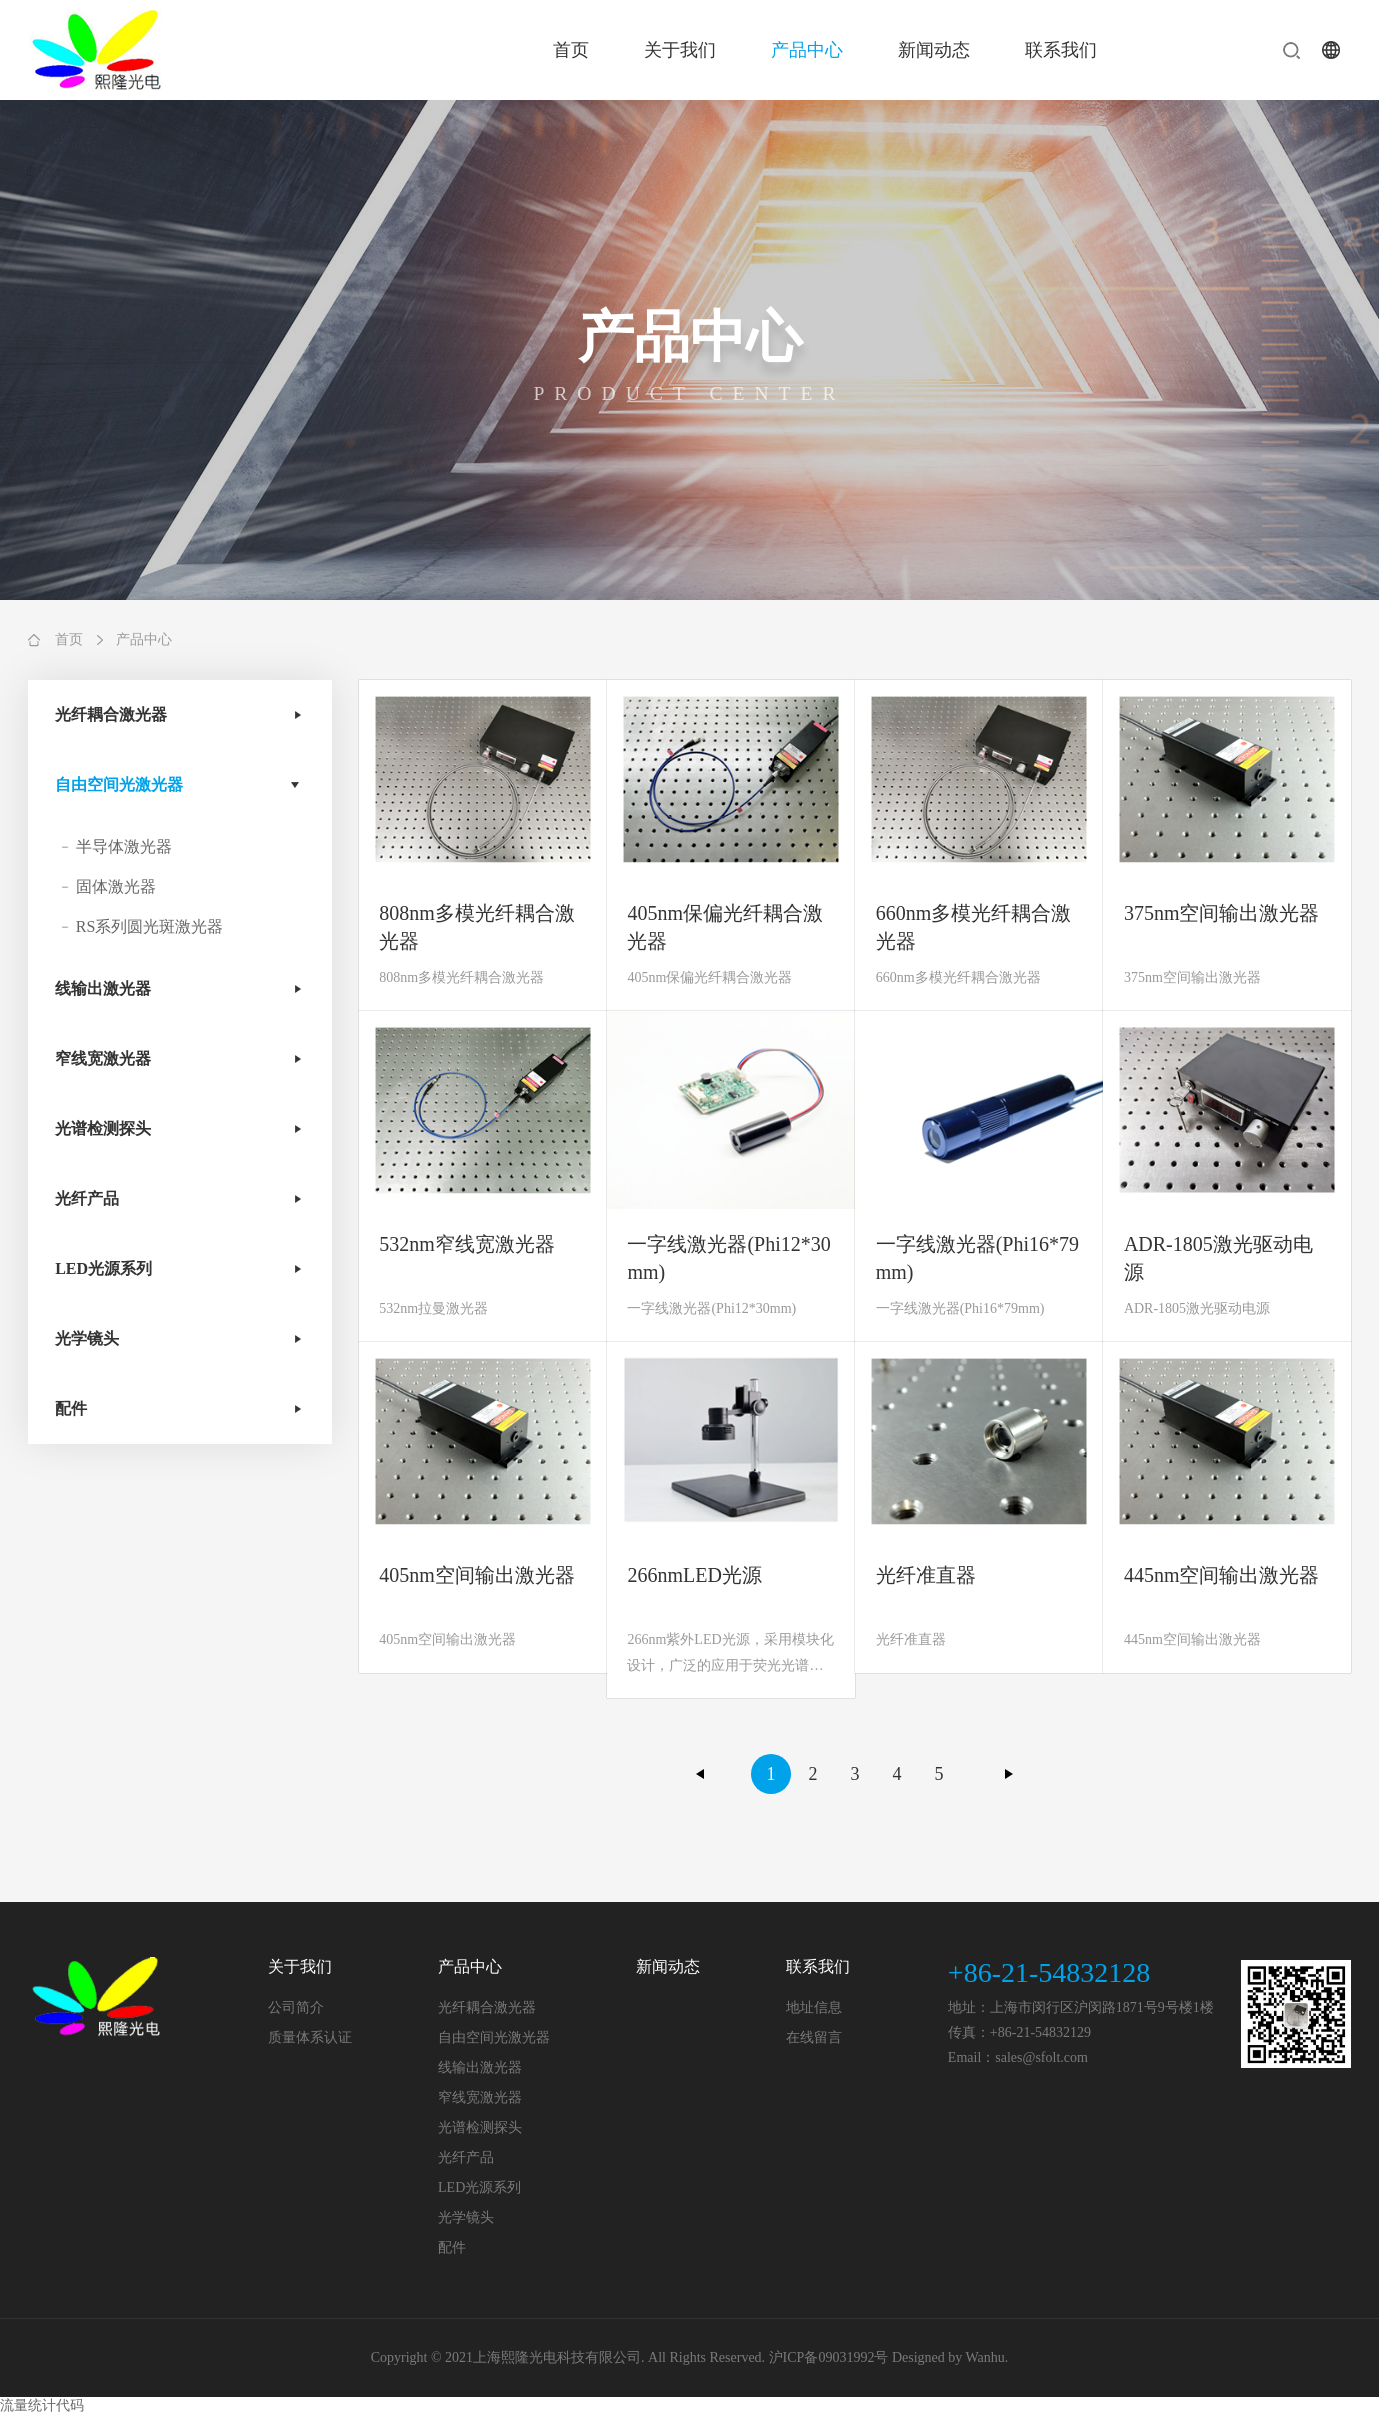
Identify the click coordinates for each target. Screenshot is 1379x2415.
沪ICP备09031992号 (829, 2357)
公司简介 (296, 2007)
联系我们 (1061, 50)
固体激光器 (116, 886)
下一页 (1009, 1774)
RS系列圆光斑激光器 (150, 926)
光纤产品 (87, 1198)
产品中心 (807, 50)
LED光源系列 (103, 1268)
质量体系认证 (310, 2037)
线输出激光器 (103, 988)
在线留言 (814, 2037)
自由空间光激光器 (119, 784)
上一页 (701, 1774)
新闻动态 (934, 50)
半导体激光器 (124, 846)
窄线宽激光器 (103, 1058)
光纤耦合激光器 (111, 714)
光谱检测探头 (103, 1128)
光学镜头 (87, 1338)
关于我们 (680, 50)
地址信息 (814, 2007)
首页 (571, 50)
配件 (71, 1408)
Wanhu (985, 2357)
